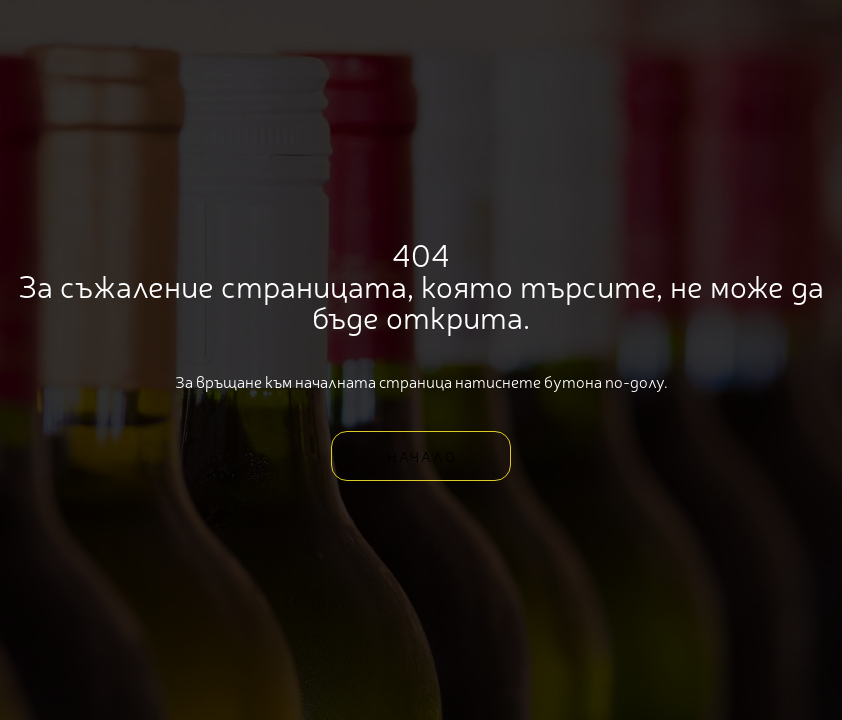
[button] (421, 456)
